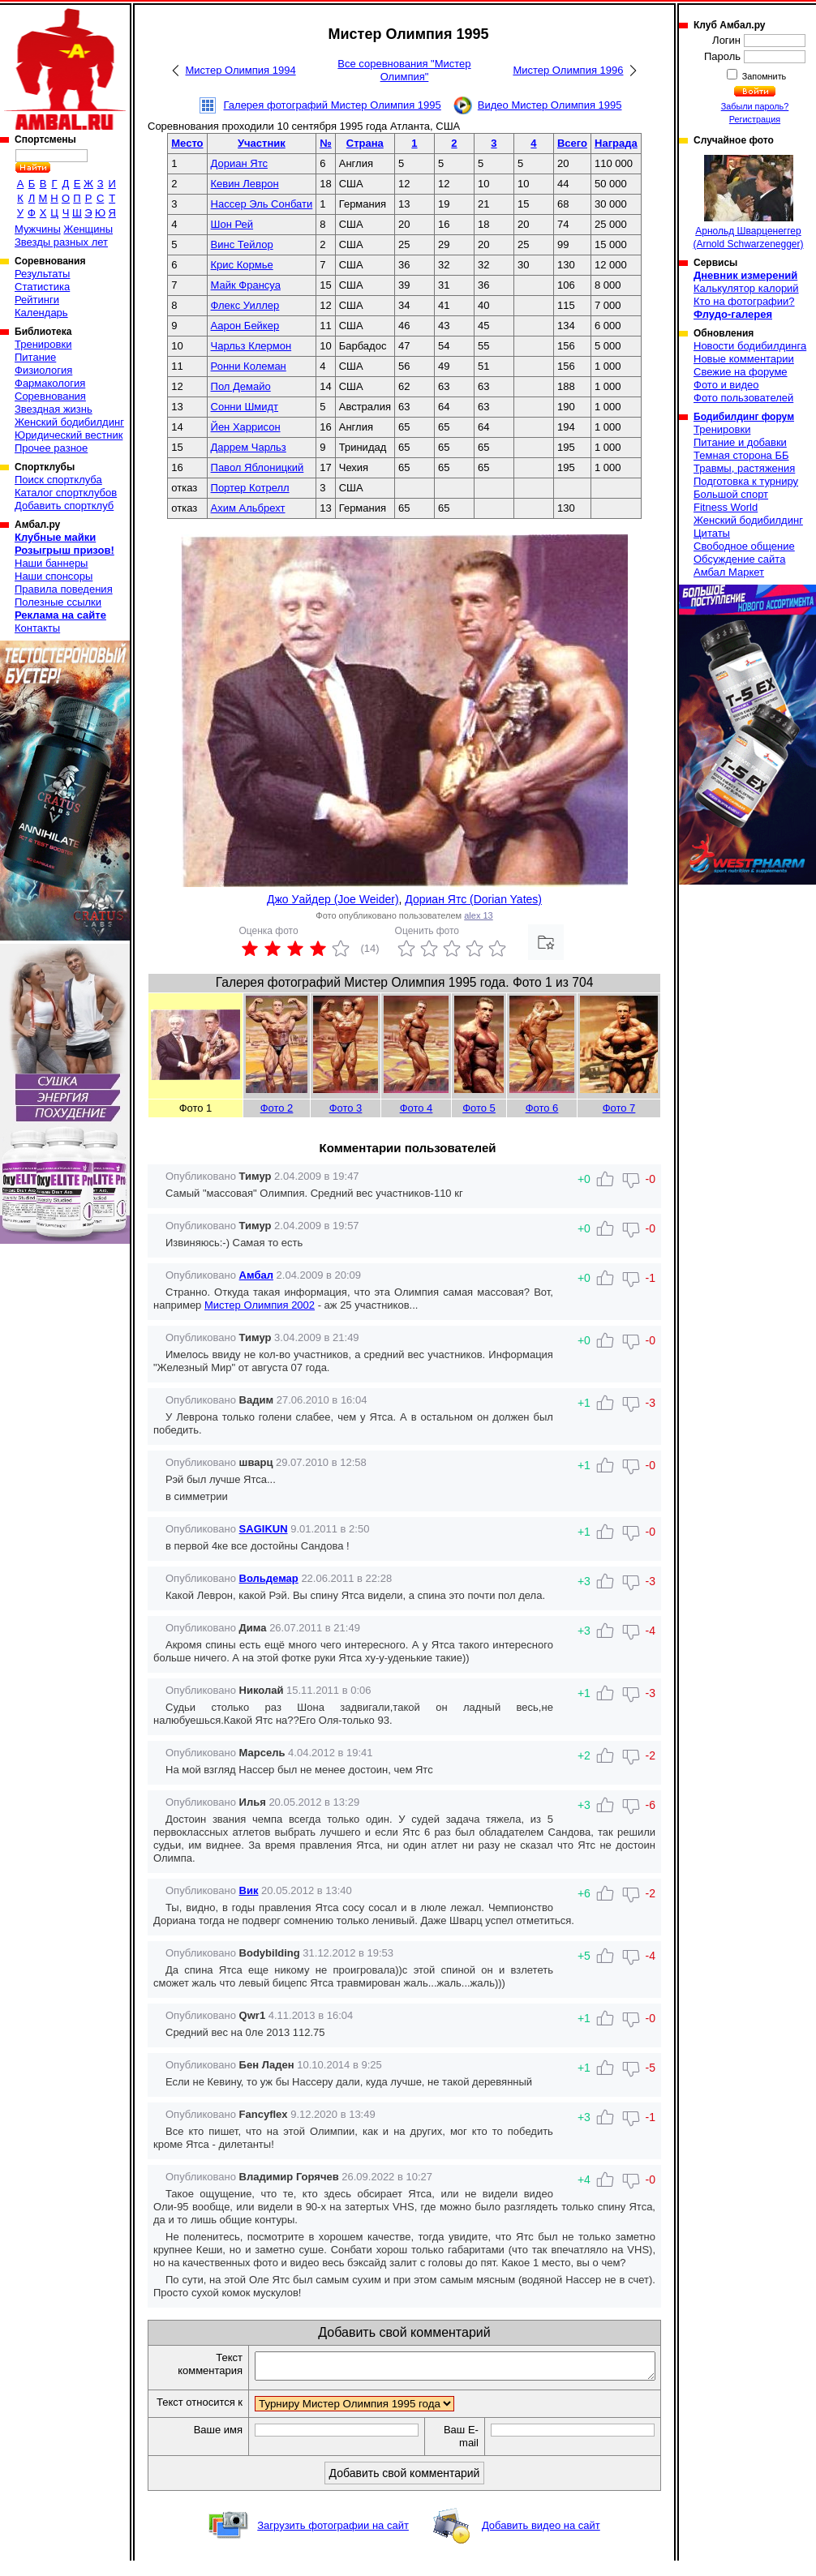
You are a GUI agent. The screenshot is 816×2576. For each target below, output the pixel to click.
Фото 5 (479, 1108)
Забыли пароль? (755, 106)
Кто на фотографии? (744, 301)
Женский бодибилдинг (69, 422)
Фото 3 (346, 1108)
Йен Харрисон (246, 427)
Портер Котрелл (250, 488)
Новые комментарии (744, 359)
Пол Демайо (241, 386)
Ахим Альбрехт (248, 508)
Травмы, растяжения (744, 468)
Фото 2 (277, 1108)
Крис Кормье (242, 265)
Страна (365, 143)
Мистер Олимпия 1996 (568, 70)
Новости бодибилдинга (750, 346)
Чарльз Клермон (251, 346)
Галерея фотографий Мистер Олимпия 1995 (332, 105)
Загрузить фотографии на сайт (333, 2541)
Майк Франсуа (246, 285)
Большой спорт (731, 494)
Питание (35, 357)
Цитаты (712, 533)
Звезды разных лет (61, 242)
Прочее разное (51, 448)
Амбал (256, 1275)
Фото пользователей (743, 398)
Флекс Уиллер (245, 305)
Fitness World (726, 507)
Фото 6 (542, 1108)
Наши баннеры (51, 563)
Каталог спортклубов (66, 492)
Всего (572, 143)
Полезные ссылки (58, 602)
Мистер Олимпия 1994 (241, 70)
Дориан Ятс (239, 163)
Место (187, 143)
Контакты (37, 628)
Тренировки (43, 344)
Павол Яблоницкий (257, 467)
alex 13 (478, 915)
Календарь (41, 312)
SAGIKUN (263, 1529)
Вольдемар (268, 1578)
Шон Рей (232, 224)
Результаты (42, 274)
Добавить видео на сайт (541, 2541)
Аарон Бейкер (245, 325)
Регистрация (754, 119)
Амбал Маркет (729, 572)
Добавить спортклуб (64, 505)
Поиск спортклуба (58, 480)
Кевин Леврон (245, 184)
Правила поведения (64, 589)
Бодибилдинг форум (744, 416)
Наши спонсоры (53, 576)
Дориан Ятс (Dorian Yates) (473, 899)
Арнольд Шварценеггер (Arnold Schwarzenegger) (748, 202)
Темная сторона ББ (741, 455)
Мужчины (38, 229)
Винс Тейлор (242, 244)
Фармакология (50, 383)
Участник (262, 143)
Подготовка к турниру (746, 481)
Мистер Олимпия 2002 (259, 1305)
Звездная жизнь (53, 409)
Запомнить (763, 76)
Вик (249, 1890)
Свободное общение (744, 546)
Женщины (88, 229)
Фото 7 (619, 1108)
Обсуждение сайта (739, 559)
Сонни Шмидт (245, 407)
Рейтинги (37, 300)
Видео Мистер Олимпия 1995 (550, 105)
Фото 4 (416, 1108)
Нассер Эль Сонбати (262, 204)
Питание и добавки (740, 442)
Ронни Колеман (248, 366)
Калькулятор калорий (746, 288)
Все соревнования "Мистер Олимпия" (403, 70)
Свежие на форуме (741, 372)
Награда (616, 143)
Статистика (42, 287)
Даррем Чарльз (248, 447)
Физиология (43, 370)
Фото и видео (726, 385)
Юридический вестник (68, 435)
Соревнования (50, 396)
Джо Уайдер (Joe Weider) (333, 899)
